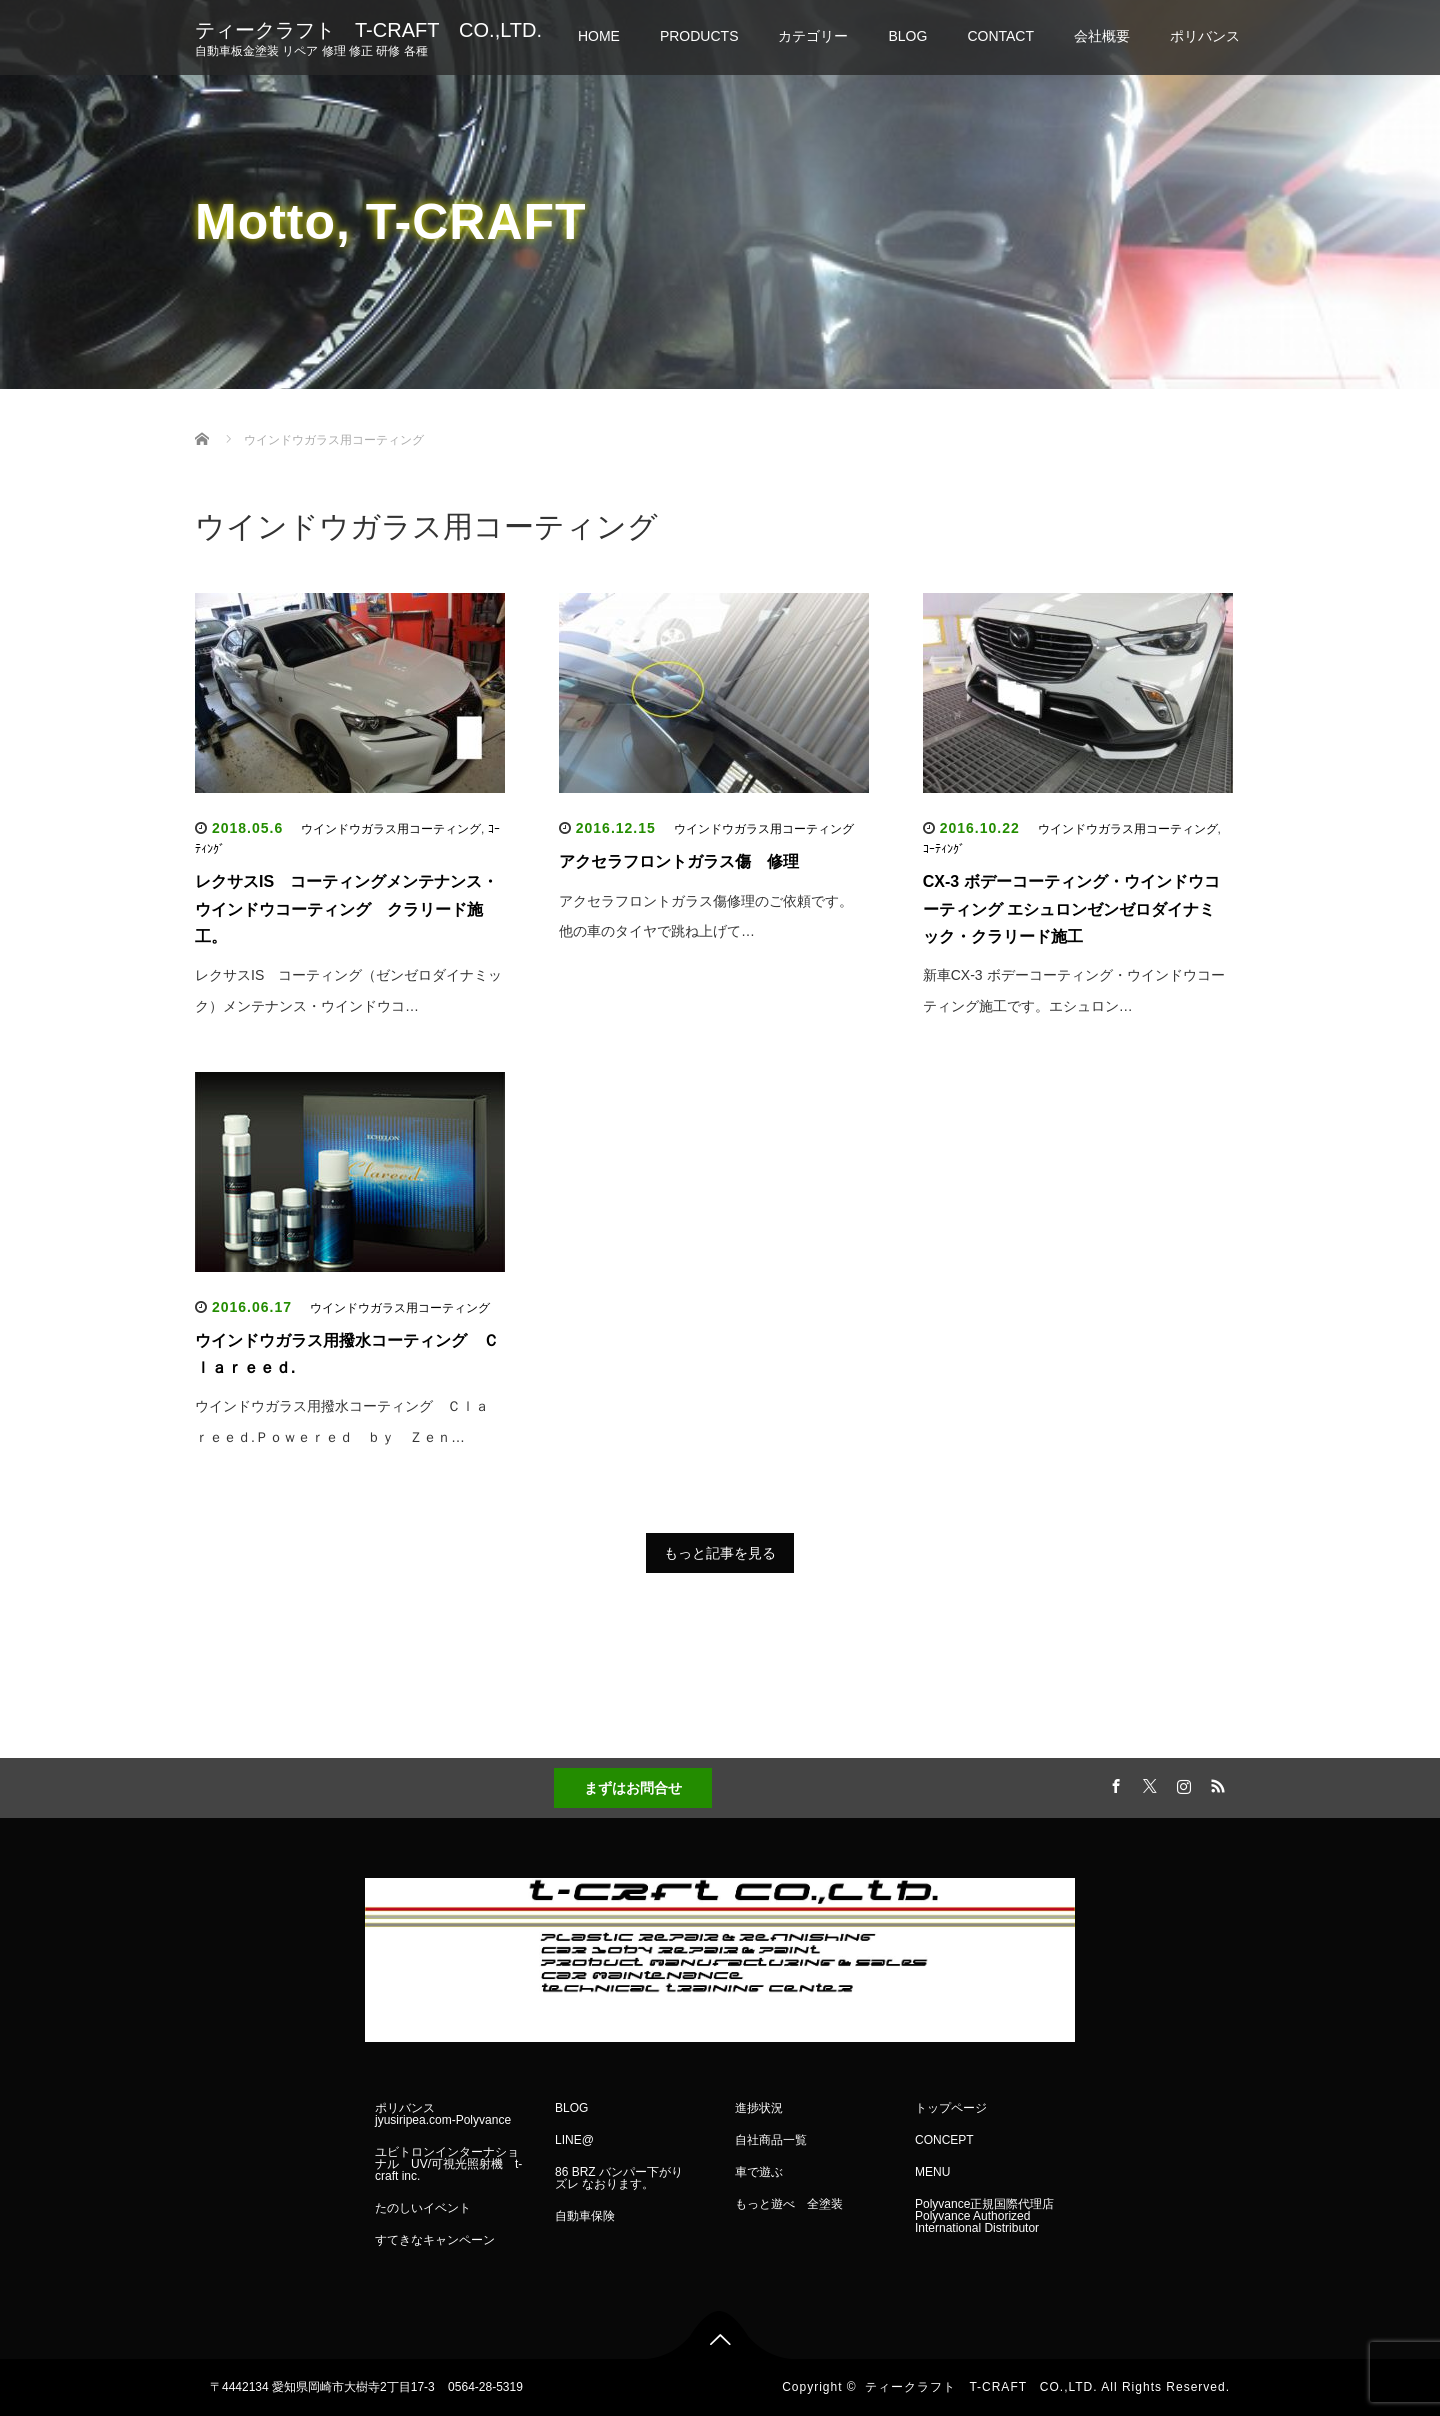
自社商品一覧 (771, 2140)
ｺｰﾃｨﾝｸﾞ (944, 849)
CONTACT (1000, 36)
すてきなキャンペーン (435, 2240)
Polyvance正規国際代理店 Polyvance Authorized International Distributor (984, 2216)
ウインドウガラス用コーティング (391, 829)
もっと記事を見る (720, 1553)
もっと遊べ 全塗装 (789, 2204)
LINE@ (574, 2140)
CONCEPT (944, 2140)
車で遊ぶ (759, 2172)
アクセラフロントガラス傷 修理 (679, 861)
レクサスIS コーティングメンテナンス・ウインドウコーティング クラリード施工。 (346, 908)
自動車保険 (585, 2216)
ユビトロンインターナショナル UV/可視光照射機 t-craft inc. (448, 2164)
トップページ (951, 2108)
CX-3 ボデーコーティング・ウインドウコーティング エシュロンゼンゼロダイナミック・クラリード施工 (1071, 908)
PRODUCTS (699, 36)
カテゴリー (813, 36)
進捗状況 (759, 2108)
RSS (1215, 1783)
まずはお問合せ (633, 1788)
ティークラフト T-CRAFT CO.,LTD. (368, 30)
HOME (599, 36)
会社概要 (1102, 36)
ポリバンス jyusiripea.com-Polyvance (443, 2114)
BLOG (907, 36)
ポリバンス (1205, 36)
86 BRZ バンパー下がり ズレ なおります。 (625, 2178)
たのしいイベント (423, 2208)
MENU (932, 2172)
